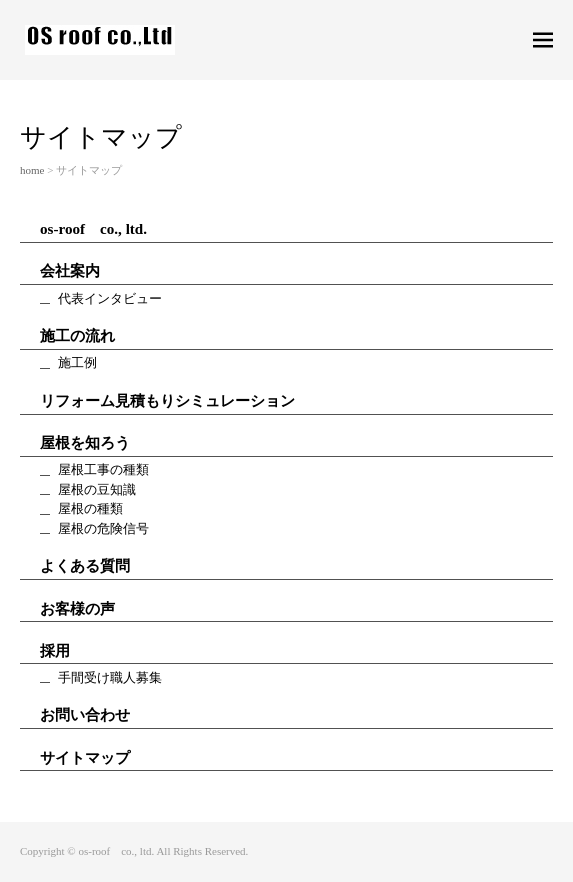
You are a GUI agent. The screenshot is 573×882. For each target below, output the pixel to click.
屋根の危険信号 (103, 528)
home (32, 170)
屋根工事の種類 (103, 469)
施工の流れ (77, 336)
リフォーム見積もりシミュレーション (167, 401)
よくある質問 (85, 566)
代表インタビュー (110, 298)
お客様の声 (77, 609)
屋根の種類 (90, 508)
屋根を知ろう (85, 443)
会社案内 (70, 271)
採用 (55, 651)
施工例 (77, 362)
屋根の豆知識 (97, 489)
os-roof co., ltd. (93, 229)
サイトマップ (85, 758)
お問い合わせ (85, 715)
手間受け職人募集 (110, 677)
